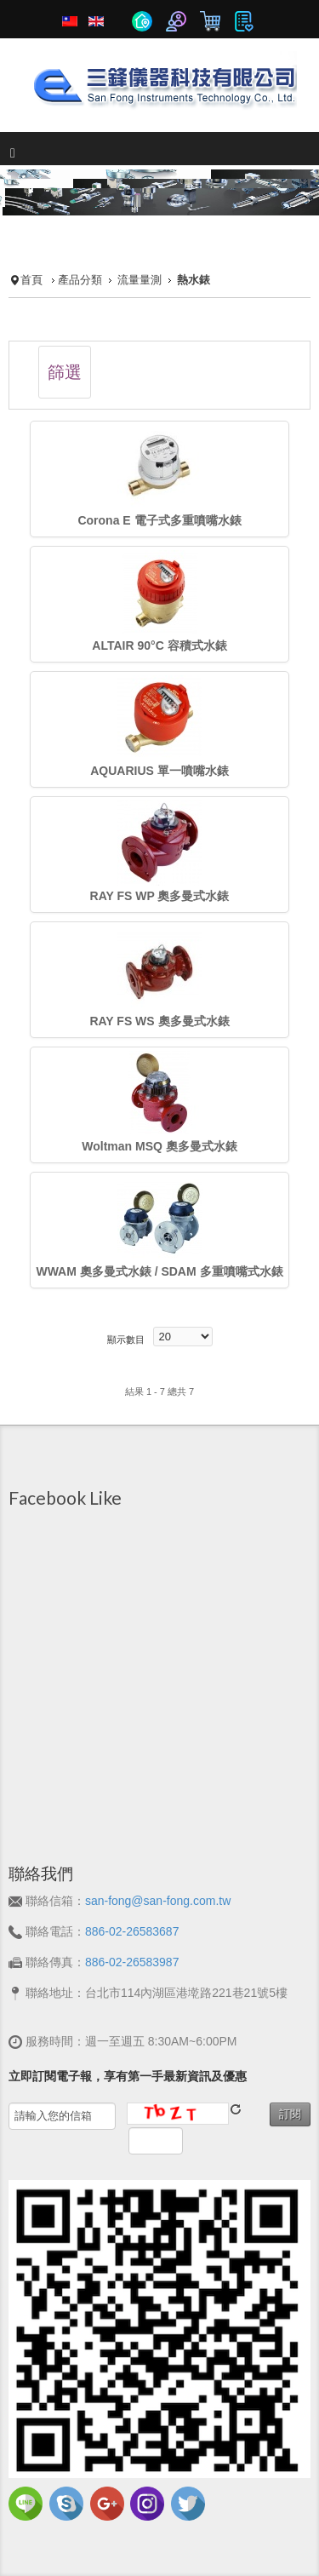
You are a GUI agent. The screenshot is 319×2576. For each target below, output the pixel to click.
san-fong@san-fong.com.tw (158, 1901)
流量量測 (139, 280)
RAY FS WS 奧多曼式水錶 (159, 1021)
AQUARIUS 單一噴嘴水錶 (159, 770)
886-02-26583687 (132, 1931)
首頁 (31, 280)
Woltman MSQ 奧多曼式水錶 (159, 1146)
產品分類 (80, 280)
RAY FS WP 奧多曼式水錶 (160, 896)
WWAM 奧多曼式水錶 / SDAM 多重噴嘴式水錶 (159, 1271)
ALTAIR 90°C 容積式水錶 (159, 645)
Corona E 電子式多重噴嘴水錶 (159, 520)
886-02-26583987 (132, 1962)
